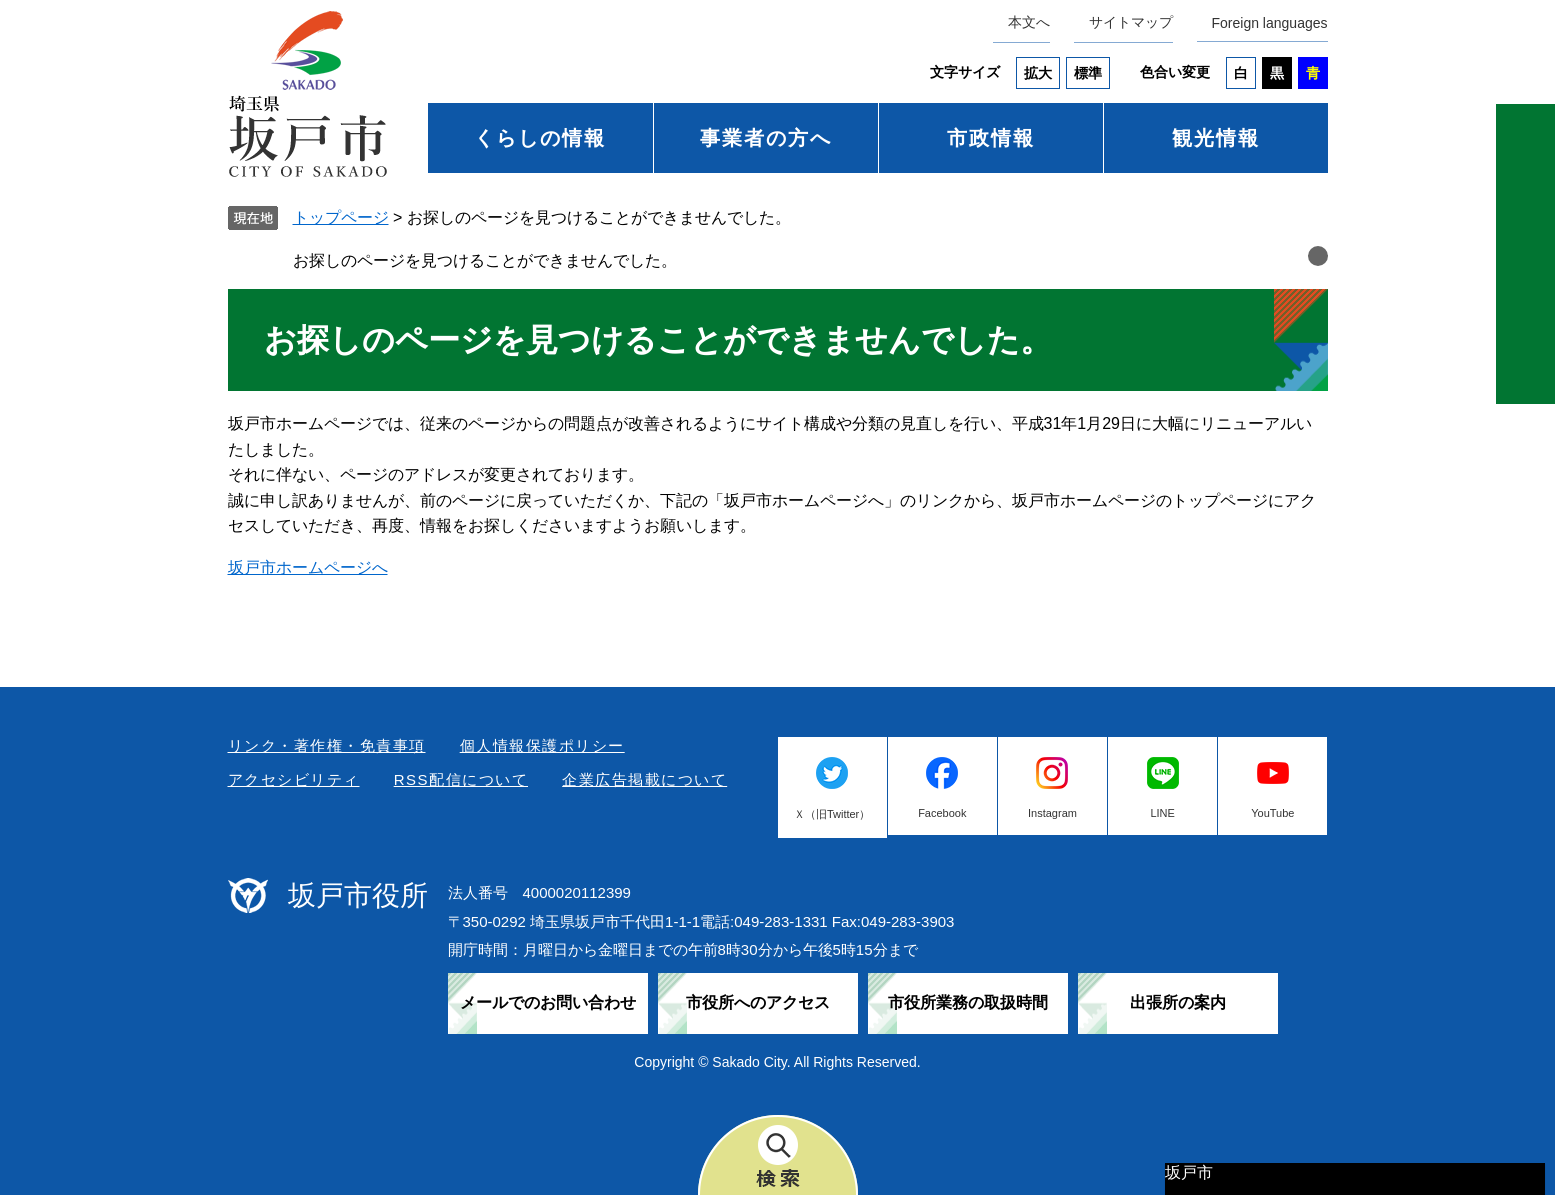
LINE (1162, 813)
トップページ (341, 217)
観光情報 (1216, 138)
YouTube (1272, 813)
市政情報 (991, 138)
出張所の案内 (1178, 1002)
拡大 (1038, 73)
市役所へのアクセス (758, 1002)
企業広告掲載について (644, 779)
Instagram (1052, 813)
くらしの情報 (540, 138)
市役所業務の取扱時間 (968, 1002)
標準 (1088, 73)
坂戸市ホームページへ (308, 567)
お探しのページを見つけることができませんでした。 (485, 260)
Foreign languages (1270, 23)
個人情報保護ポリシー (542, 745)
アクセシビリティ (294, 779)
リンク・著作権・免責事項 (327, 745)
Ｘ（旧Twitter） (832, 814)
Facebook (942, 813)
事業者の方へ (766, 138)
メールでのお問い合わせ (548, 1002)
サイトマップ (1131, 22)
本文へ (1029, 22)
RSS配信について (461, 779)
